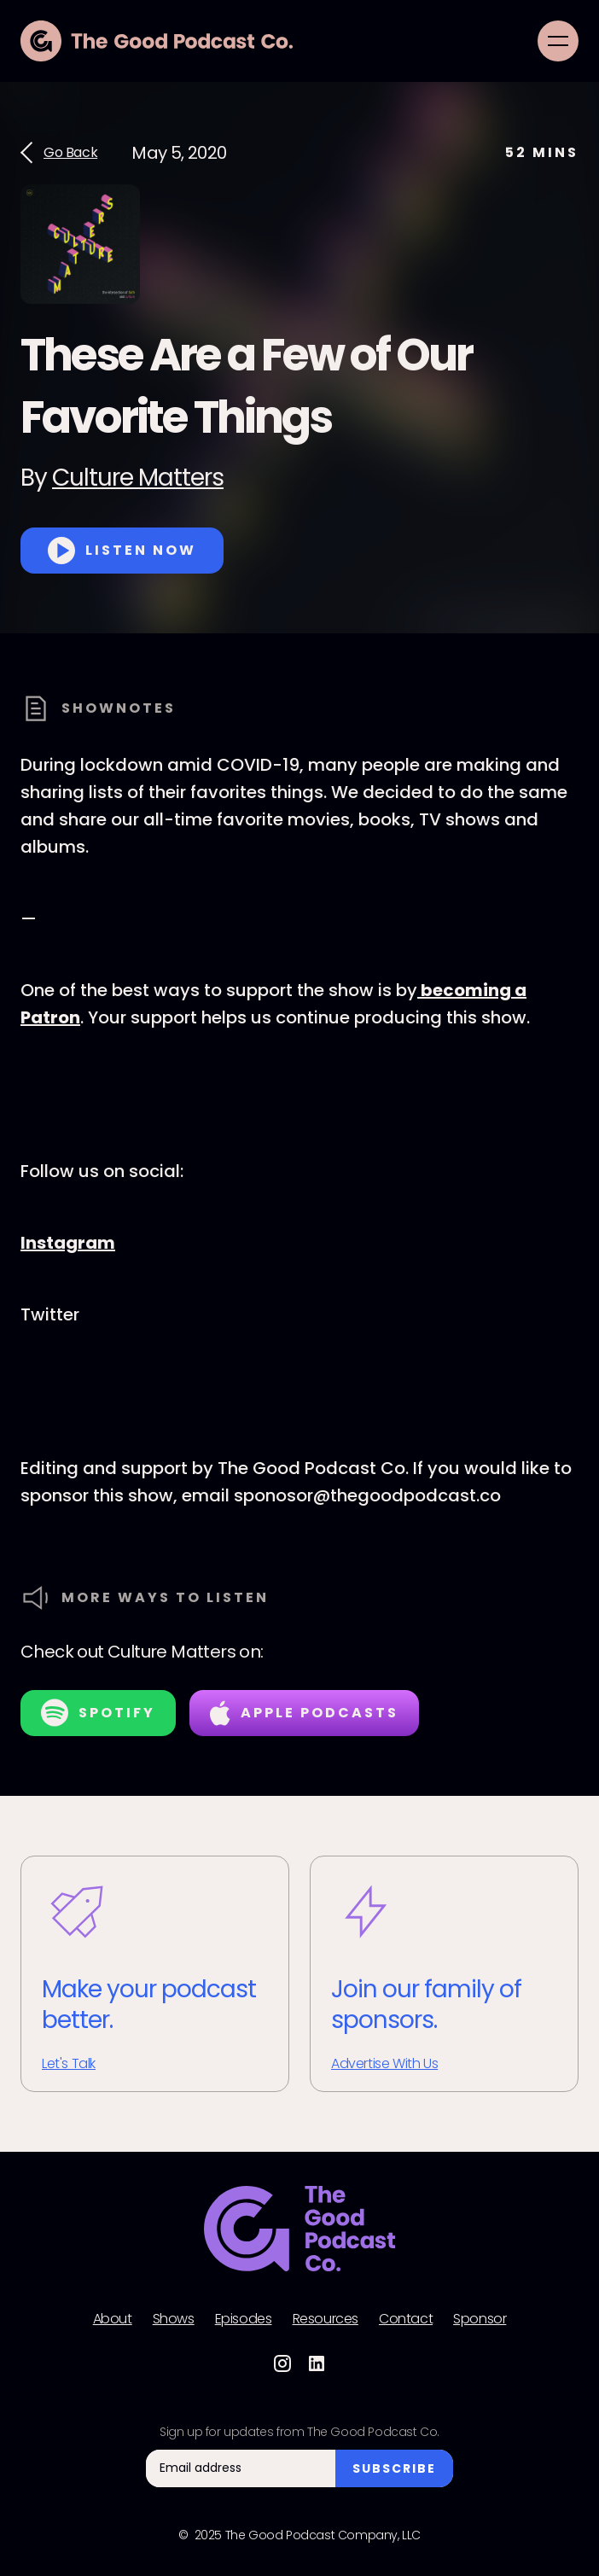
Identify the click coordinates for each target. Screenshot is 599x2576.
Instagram (67, 1243)
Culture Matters (138, 477)
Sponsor (479, 2319)
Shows (174, 2319)
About (112, 2319)
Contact (406, 2319)
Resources (325, 2319)
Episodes (243, 2319)
